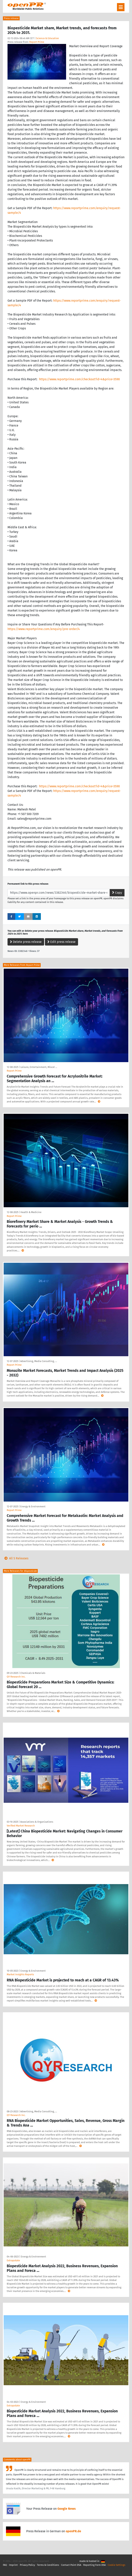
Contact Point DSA (71, 2564)
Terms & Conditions (48, 2564)
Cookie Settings (116, 2564)
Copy (117, 892)
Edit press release (61, 942)
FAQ (5, 2564)
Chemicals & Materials (32, 1673)
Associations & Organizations (36, 1821)
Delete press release (26, 942)
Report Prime (36, 41)
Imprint (13, 2564)
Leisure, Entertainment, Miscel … (38, 1067)
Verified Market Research (21, 1825)
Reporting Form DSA (94, 2564)
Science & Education (47, 38)
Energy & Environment (32, 1506)
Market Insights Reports (20, 1974)
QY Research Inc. (16, 1676)
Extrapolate (13, 2260)
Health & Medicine (30, 1212)
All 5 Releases (15, 1558)
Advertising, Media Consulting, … (38, 1361)
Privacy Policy (27, 2564)
